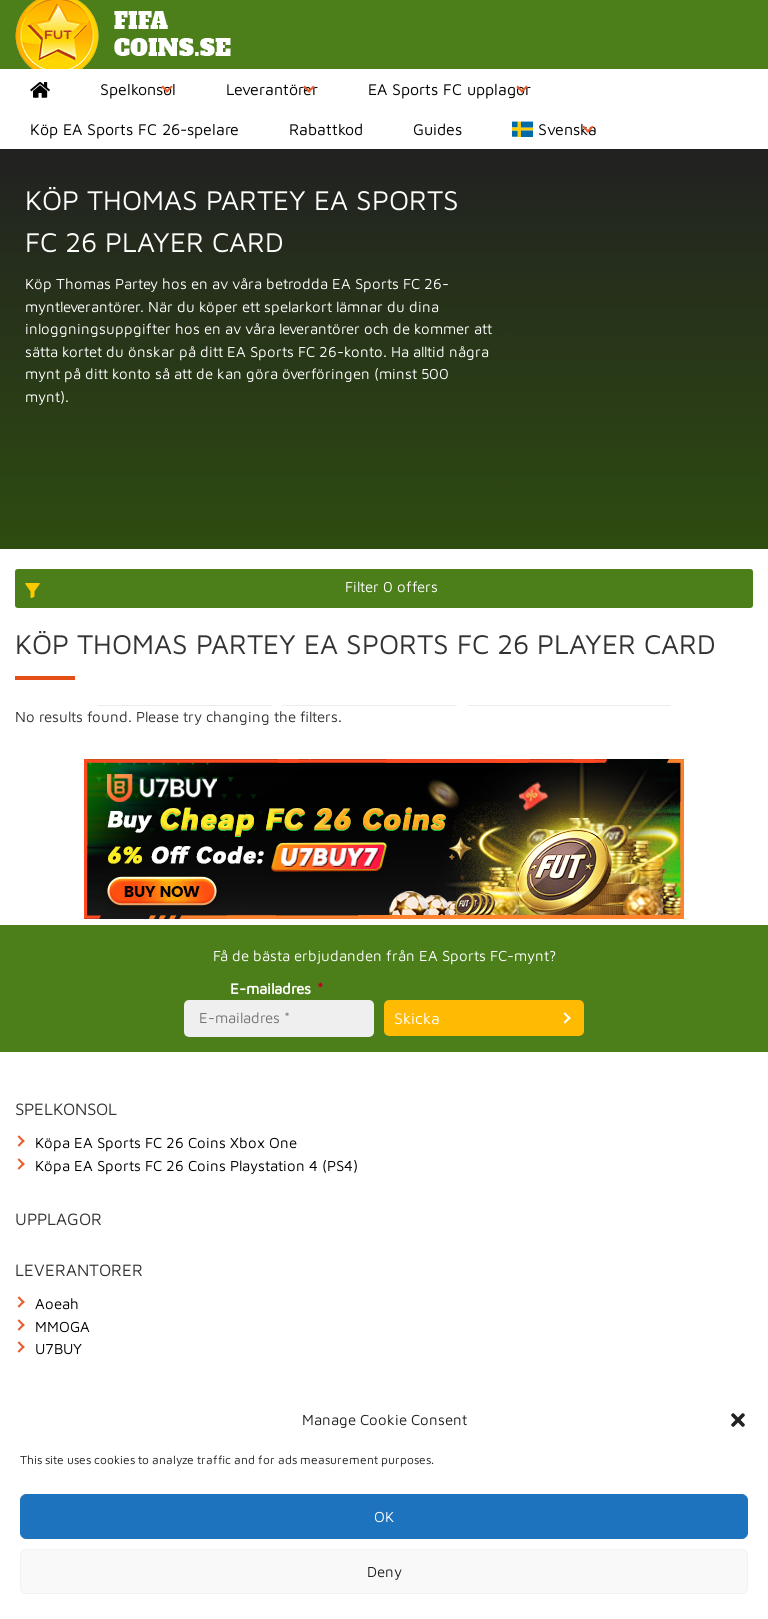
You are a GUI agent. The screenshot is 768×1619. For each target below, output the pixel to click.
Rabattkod (326, 129)
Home (40, 89)
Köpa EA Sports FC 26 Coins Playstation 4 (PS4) (196, 1165)
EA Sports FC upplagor (449, 89)
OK (384, 1516)
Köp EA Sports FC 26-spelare (134, 129)
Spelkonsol (138, 89)
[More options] (384, 588)
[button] (738, 1420)
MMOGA (62, 1326)
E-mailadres (279, 988)
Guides (437, 129)
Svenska (554, 129)
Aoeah (57, 1303)
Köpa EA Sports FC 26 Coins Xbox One (166, 1142)
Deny (384, 1571)
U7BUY (58, 1348)
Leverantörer (272, 89)
